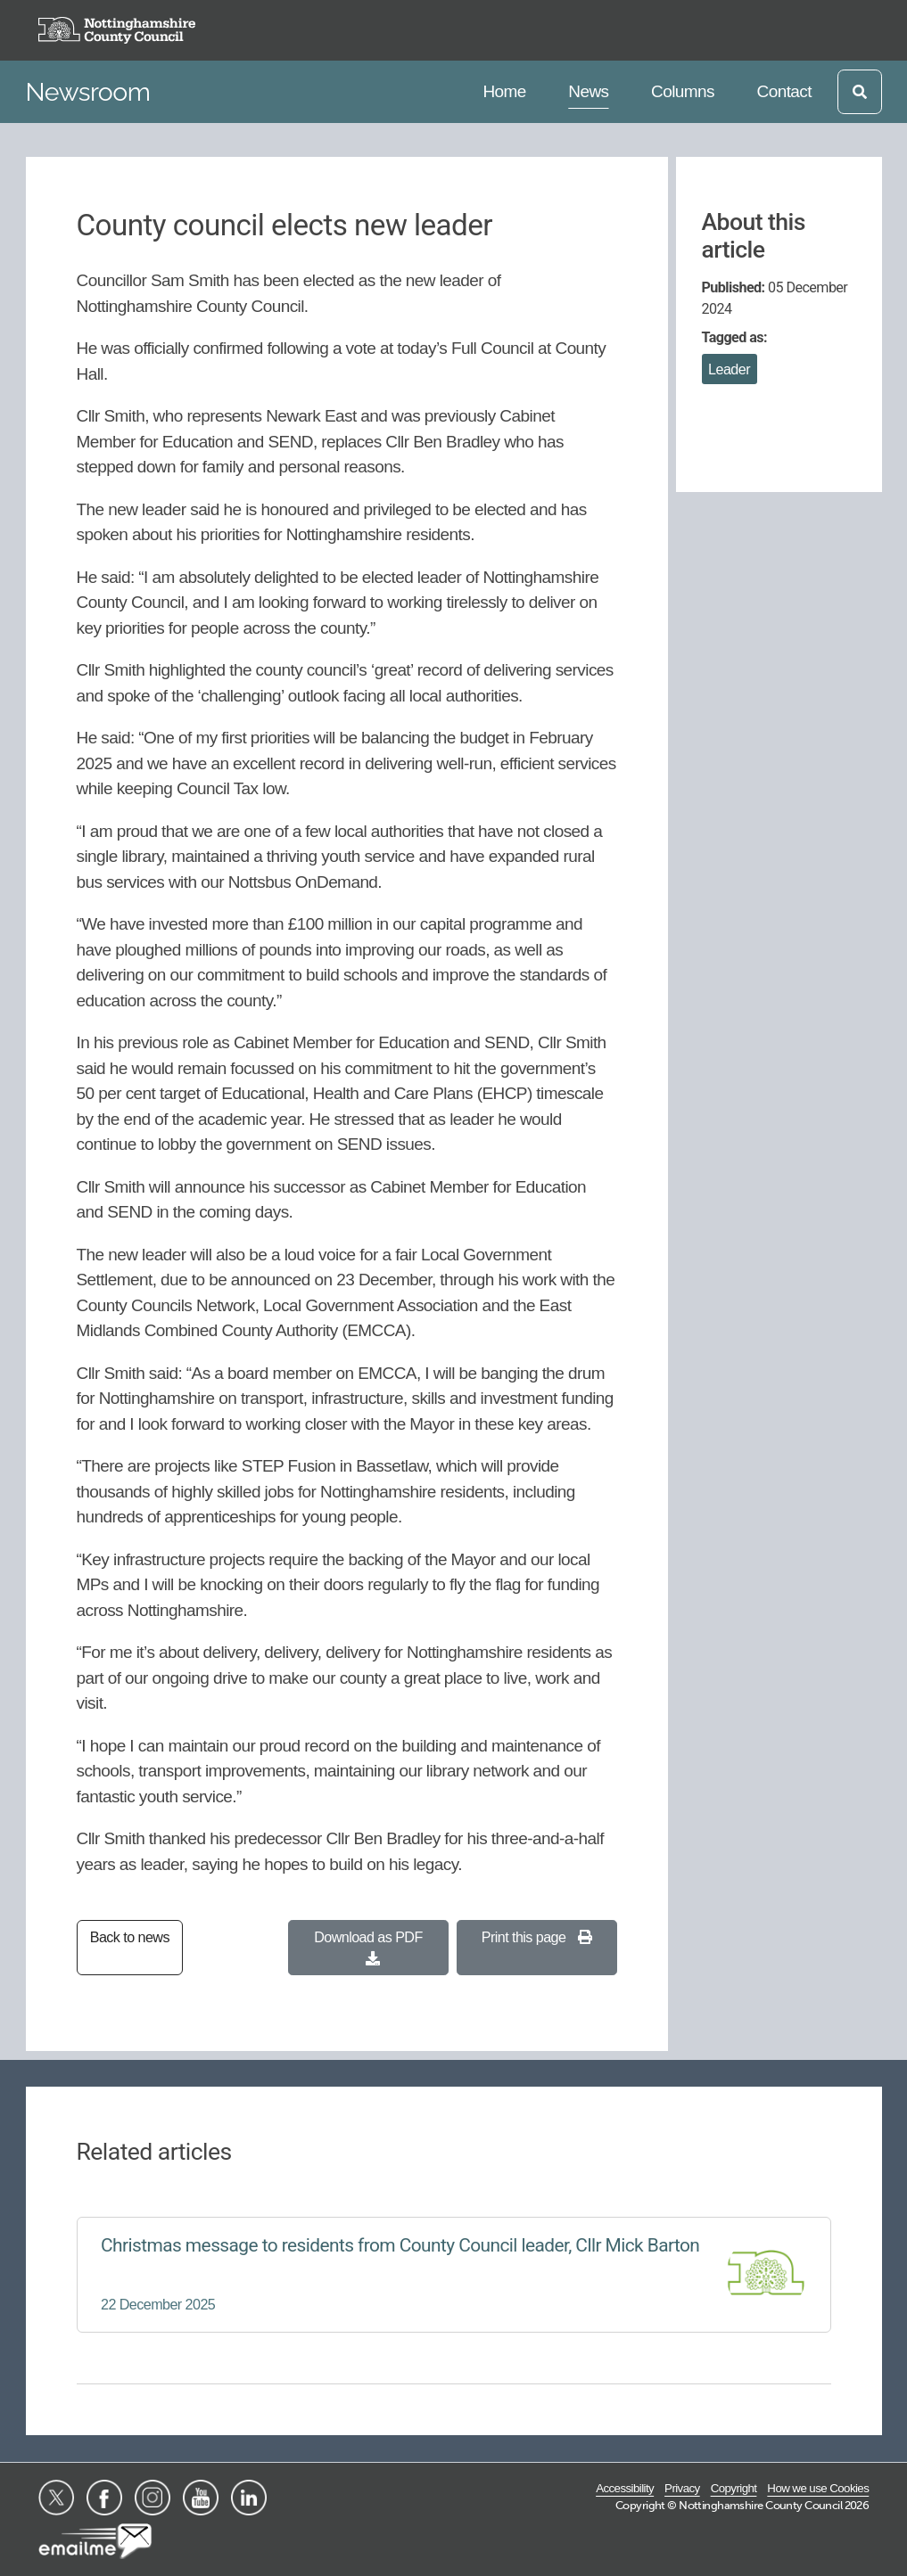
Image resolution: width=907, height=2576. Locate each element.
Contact (784, 89)
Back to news (129, 1937)
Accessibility (625, 2488)
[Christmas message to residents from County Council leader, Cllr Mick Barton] (454, 2275)
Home (506, 89)
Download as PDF (368, 1947)
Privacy (682, 2488)
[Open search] (859, 92)
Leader (729, 369)
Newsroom (88, 92)
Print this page (536, 1937)
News (591, 89)
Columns (682, 89)
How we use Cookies (818, 2488)
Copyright (734, 2488)
